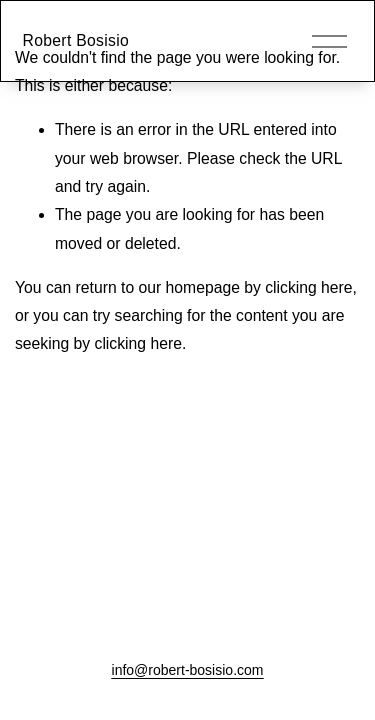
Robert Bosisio (76, 40)
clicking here (308, 287)
